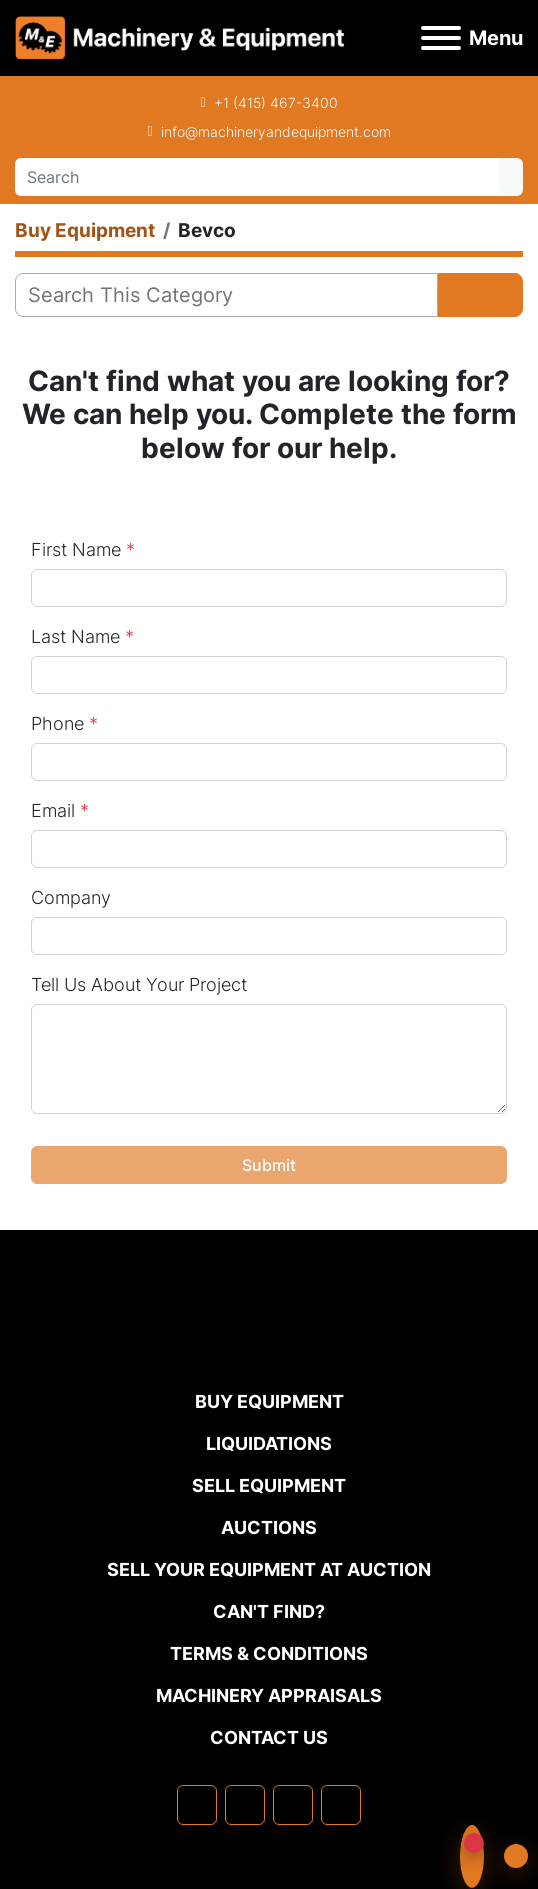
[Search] (257, 177)
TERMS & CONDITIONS (269, 1653)
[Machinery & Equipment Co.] (269, 1346)
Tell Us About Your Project (139, 984)
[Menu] (441, 38)
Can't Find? (269, 1611)
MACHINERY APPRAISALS (269, 1695)
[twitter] (293, 1805)
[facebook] (197, 1805)
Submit (269, 1165)
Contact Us (269, 1737)
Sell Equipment (269, 1485)
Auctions (269, 1527)
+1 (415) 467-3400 (276, 102)
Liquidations (269, 1443)
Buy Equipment (269, 1401)
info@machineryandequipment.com (276, 131)
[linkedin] (245, 1805)
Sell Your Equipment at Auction (269, 1569)
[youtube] (341, 1805)
